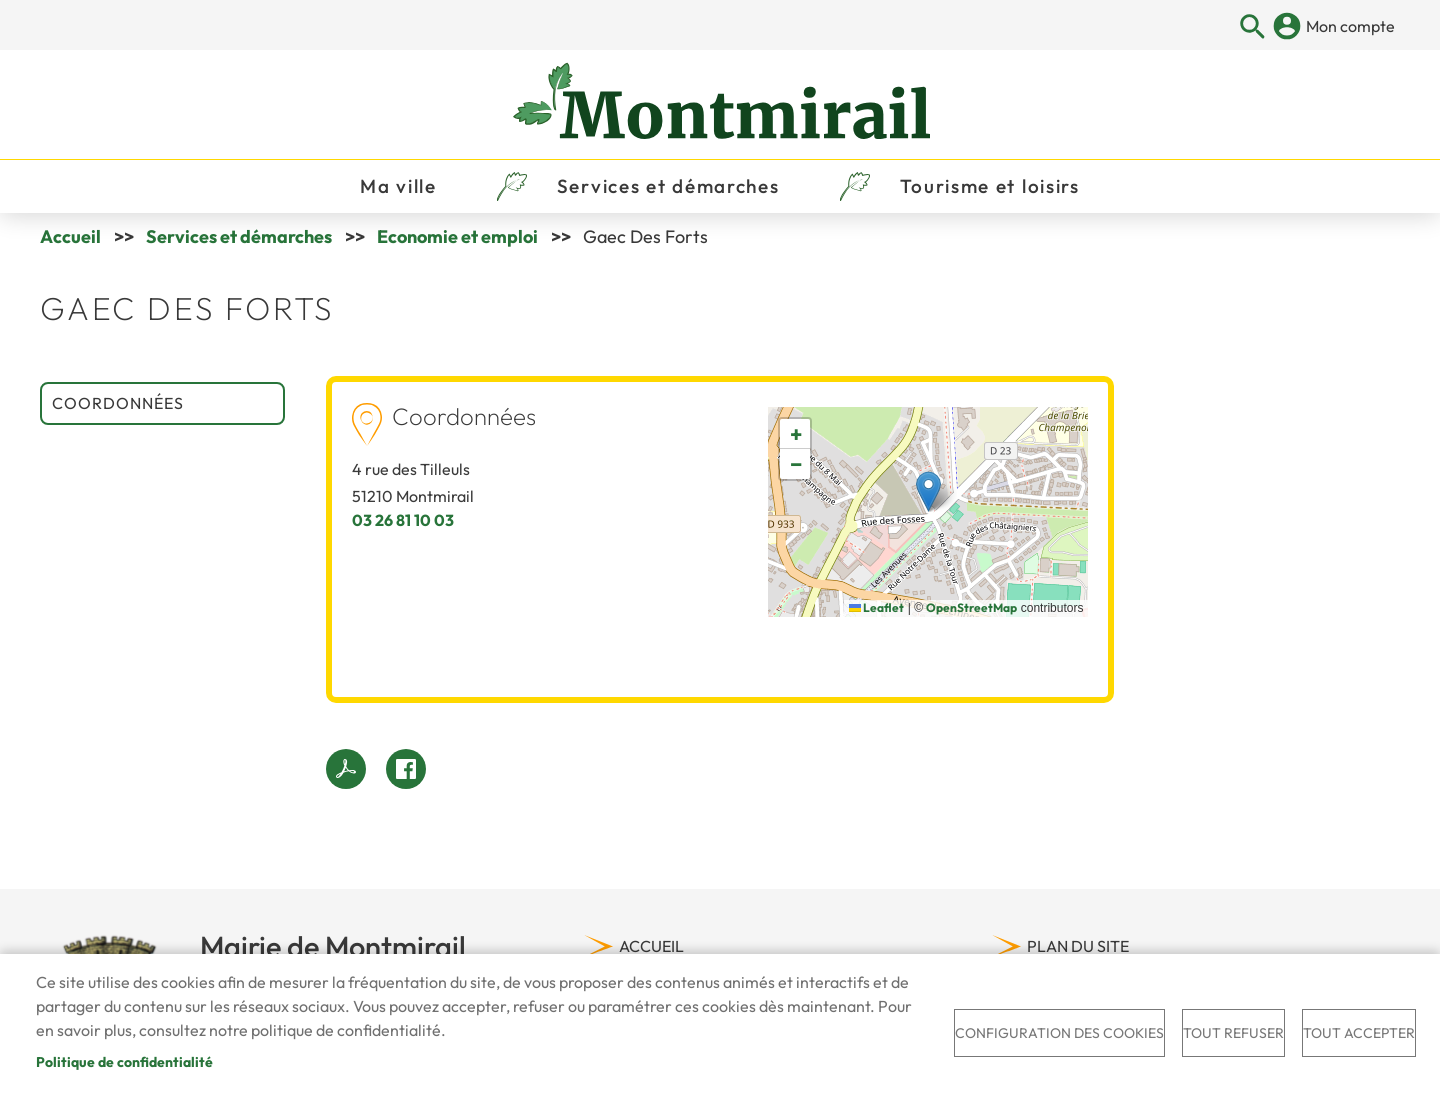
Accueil (70, 237)
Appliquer (1253, 27)
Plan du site (1078, 947)
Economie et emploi (457, 237)
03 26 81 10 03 (403, 521)
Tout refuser (1233, 1033)
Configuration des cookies (1059, 1033)
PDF (346, 770)
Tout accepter (1359, 1033)
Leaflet (876, 608)
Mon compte (1350, 26)
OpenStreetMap (971, 608)
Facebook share (406, 770)
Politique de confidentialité (124, 1062)
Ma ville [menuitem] (398, 186)
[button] (928, 492)
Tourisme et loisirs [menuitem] (990, 186)
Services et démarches (239, 237)
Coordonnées (118, 404)
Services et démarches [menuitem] (668, 186)
